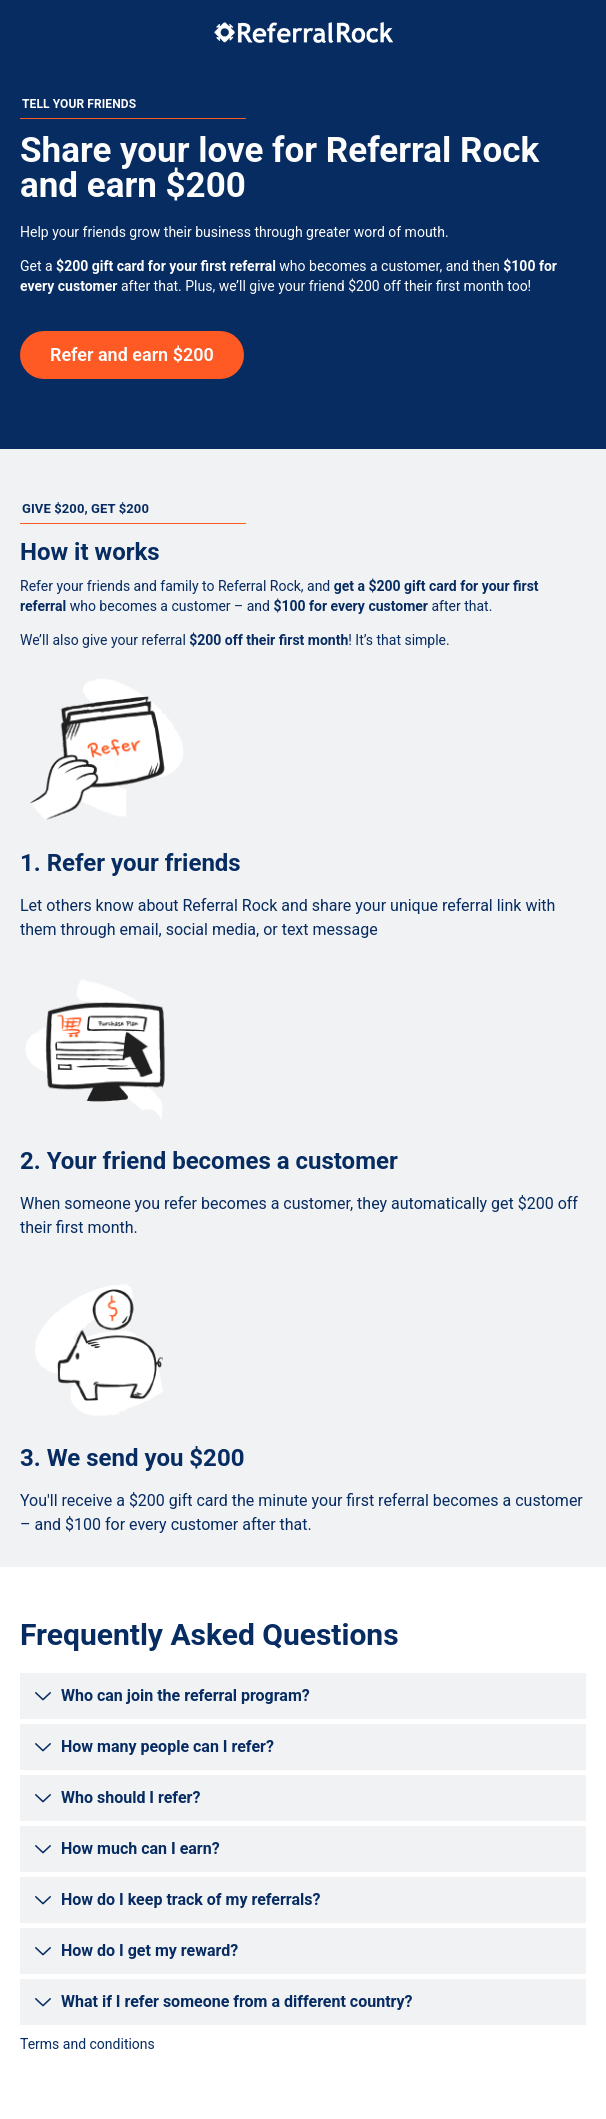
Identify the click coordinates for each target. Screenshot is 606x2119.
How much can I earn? (140, 1848)
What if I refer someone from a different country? (237, 2001)
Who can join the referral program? (185, 1695)
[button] (303, 1696)
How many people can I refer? (167, 1746)
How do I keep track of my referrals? (190, 1899)
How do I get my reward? (149, 1950)
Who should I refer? (130, 1797)
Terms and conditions (87, 2044)
